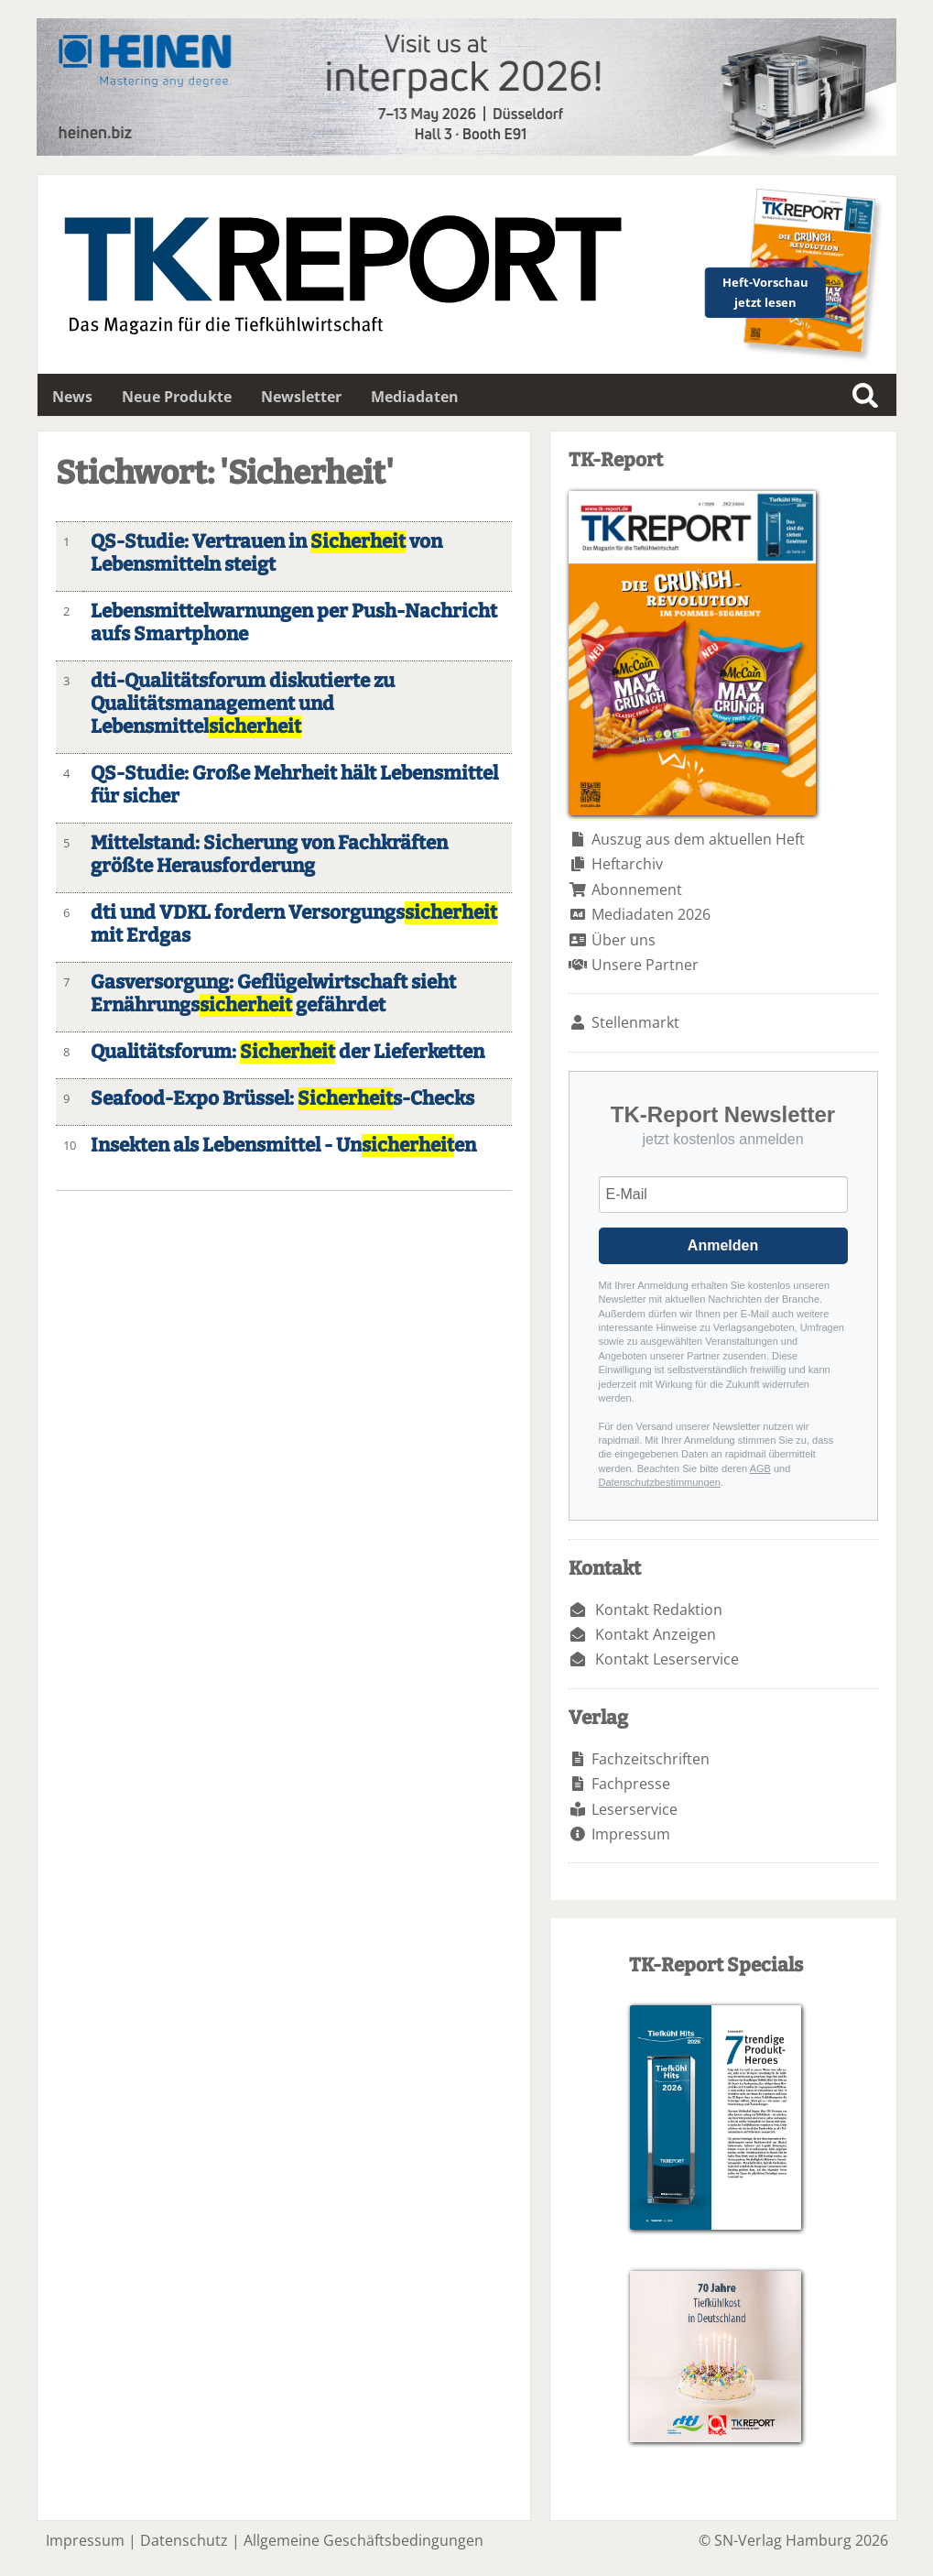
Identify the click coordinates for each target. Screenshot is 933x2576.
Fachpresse (630, 1784)
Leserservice (634, 1809)
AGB (760, 1468)
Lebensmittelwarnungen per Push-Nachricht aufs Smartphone (294, 623)
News (72, 397)
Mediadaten (415, 397)
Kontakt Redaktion (658, 1609)
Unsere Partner (645, 965)
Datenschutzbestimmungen (660, 1482)
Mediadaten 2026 (651, 914)
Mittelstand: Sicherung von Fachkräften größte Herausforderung (269, 855)
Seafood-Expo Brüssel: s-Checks (282, 1098)
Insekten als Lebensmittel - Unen (283, 1145)
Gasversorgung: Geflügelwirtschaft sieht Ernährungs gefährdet (273, 994)
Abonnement (636, 889)
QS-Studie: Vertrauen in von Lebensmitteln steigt (266, 553)
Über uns (623, 940)
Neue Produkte (177, 397)
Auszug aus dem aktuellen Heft (698, 839)
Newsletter (301, 397)
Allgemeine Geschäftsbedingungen (363, 2540)
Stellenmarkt (635, 1022)
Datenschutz (184, 2540)
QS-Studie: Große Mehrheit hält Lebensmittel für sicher (294, 785)
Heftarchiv (627, 864)
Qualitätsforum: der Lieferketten (287, 1052)
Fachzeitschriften (650, 1759)
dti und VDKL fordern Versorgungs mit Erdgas (294, 924)
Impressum (630, 1834)
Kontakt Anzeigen (655, 1634)
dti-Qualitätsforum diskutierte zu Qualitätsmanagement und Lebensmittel (243, 704)
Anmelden (723, 1245)
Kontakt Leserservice (667, 1659)
